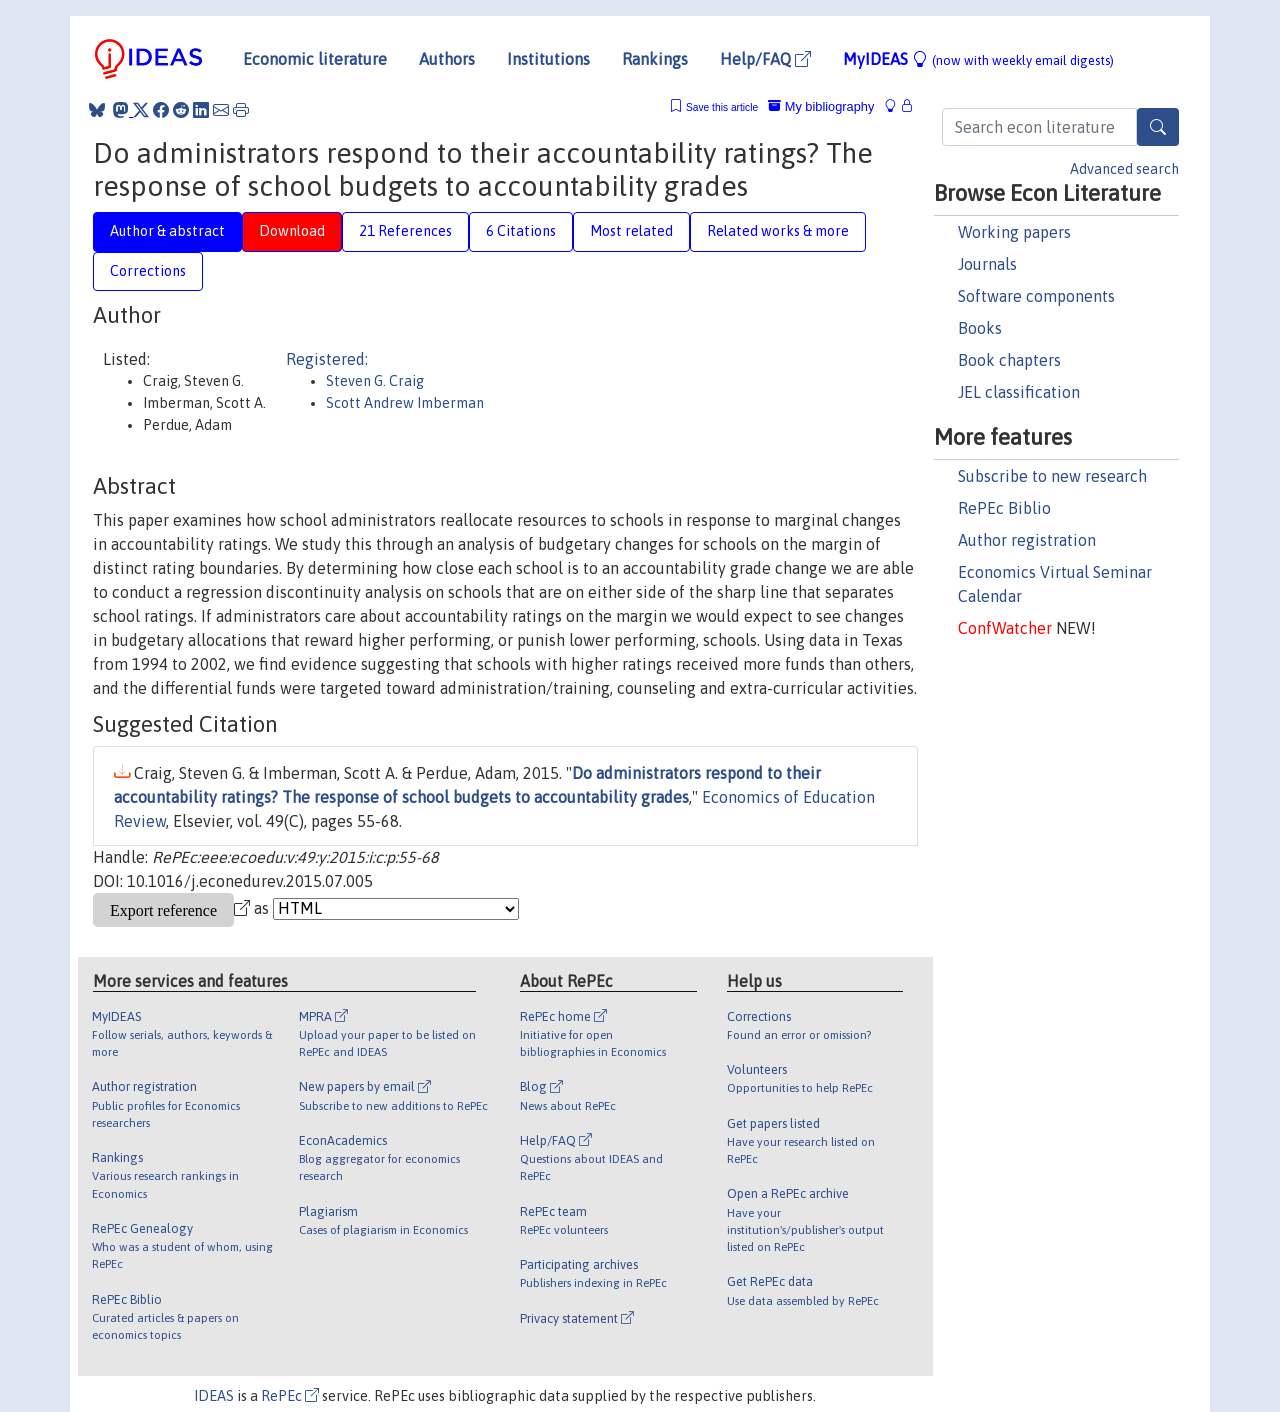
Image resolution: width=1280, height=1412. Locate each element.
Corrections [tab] (148, 271)
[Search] (1158, 127)
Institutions (548, 59)
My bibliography (821, 106)
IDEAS (214, 1396)
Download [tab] (292, 231)
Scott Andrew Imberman (405, 403)
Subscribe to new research (1052, 476)
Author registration (1027, 540)
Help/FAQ (765, 59)
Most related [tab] (631, 231)
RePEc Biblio (1004, 508)
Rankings (655, 59)
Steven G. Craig (375, 381)
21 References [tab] (405, 231)
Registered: (327, 359)
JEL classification (1019, 392)
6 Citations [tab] (521, 231)
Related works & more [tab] (778, 231)
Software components (1036, 296)
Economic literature (315, 59)
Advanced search (1124, 169)
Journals (987, 264)
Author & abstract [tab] (167, 231)
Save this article (722, 107)
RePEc (290, 1396)
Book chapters (1009, 360)
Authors (447, 59)
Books (980, 328)
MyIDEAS (978, 59)
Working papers (1014, 232)
